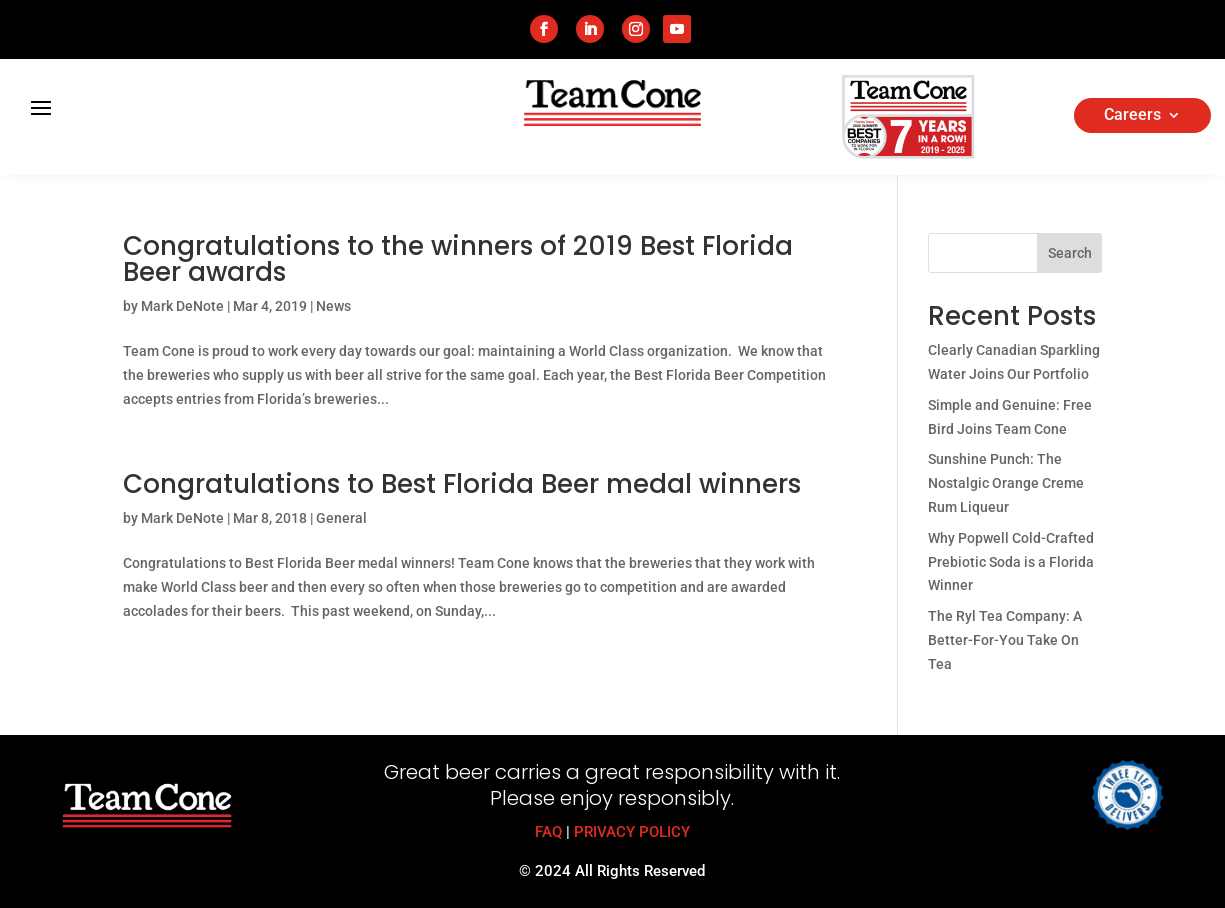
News (333, 306)
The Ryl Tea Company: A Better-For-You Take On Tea (1005, 640)
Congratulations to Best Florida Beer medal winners (462, 484)
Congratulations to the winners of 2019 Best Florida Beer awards (458, 259)
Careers (1132, 116)
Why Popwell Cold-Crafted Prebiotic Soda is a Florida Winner (1011, 562)
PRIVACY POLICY (632, 832)
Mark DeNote (182, 306)
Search (1070, 253)
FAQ (548, 832)
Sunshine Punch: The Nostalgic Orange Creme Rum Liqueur (1006, 483)
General (341, 518)
